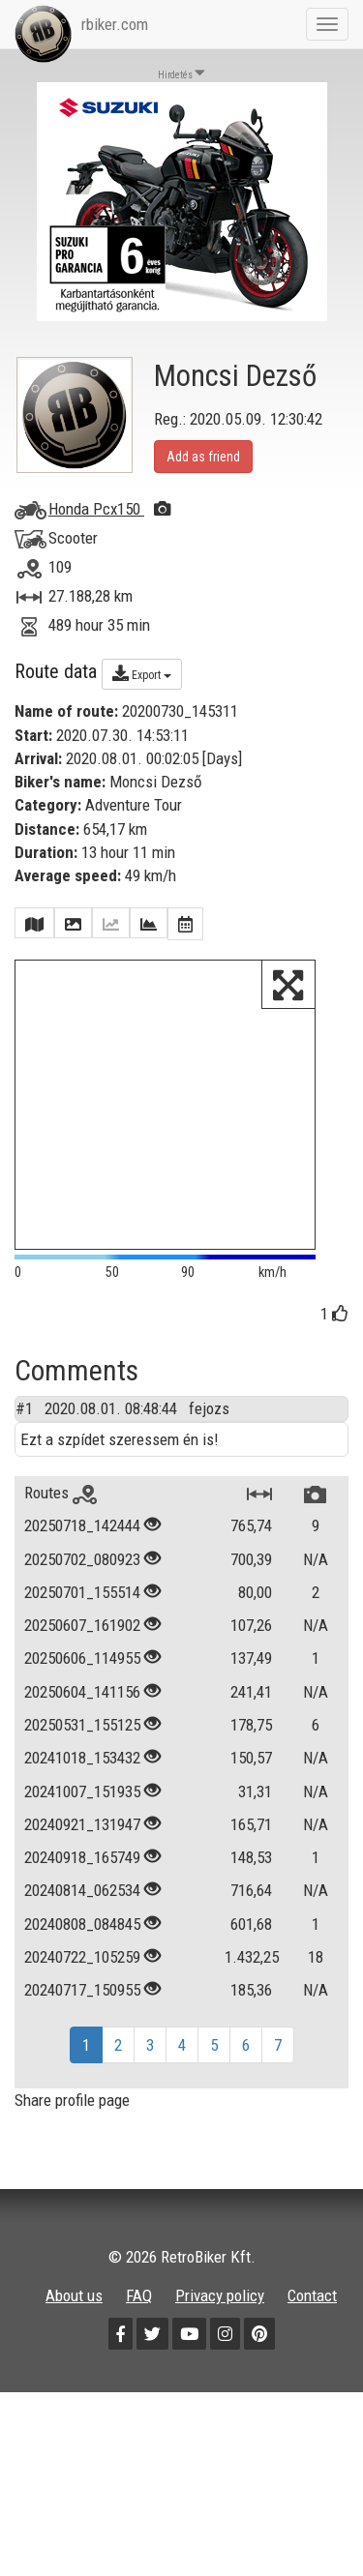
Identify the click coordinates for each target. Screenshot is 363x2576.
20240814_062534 (82, 1890)
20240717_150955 (82, 1989)
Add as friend (203, 456)
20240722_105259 (82, 1957)
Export (141, 673)
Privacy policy (219, 2295)
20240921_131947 (82, 1824)
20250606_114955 (82, 1658)
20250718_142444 (82, 1525)
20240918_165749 (82, 1857)
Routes (60, 1492)
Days (222, 758)
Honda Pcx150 (109, 508)
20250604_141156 (82, 1692)
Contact (312, 2295)
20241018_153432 (82, 1757)
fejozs (209, 1408)
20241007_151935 (82, 1791)
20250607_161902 (82, 1625)
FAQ (139, 2295)
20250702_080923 (82, 1559)
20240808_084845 (82, 1924)
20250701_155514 (82, 1592)
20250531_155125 (82, 1724)
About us (74, 2295)
